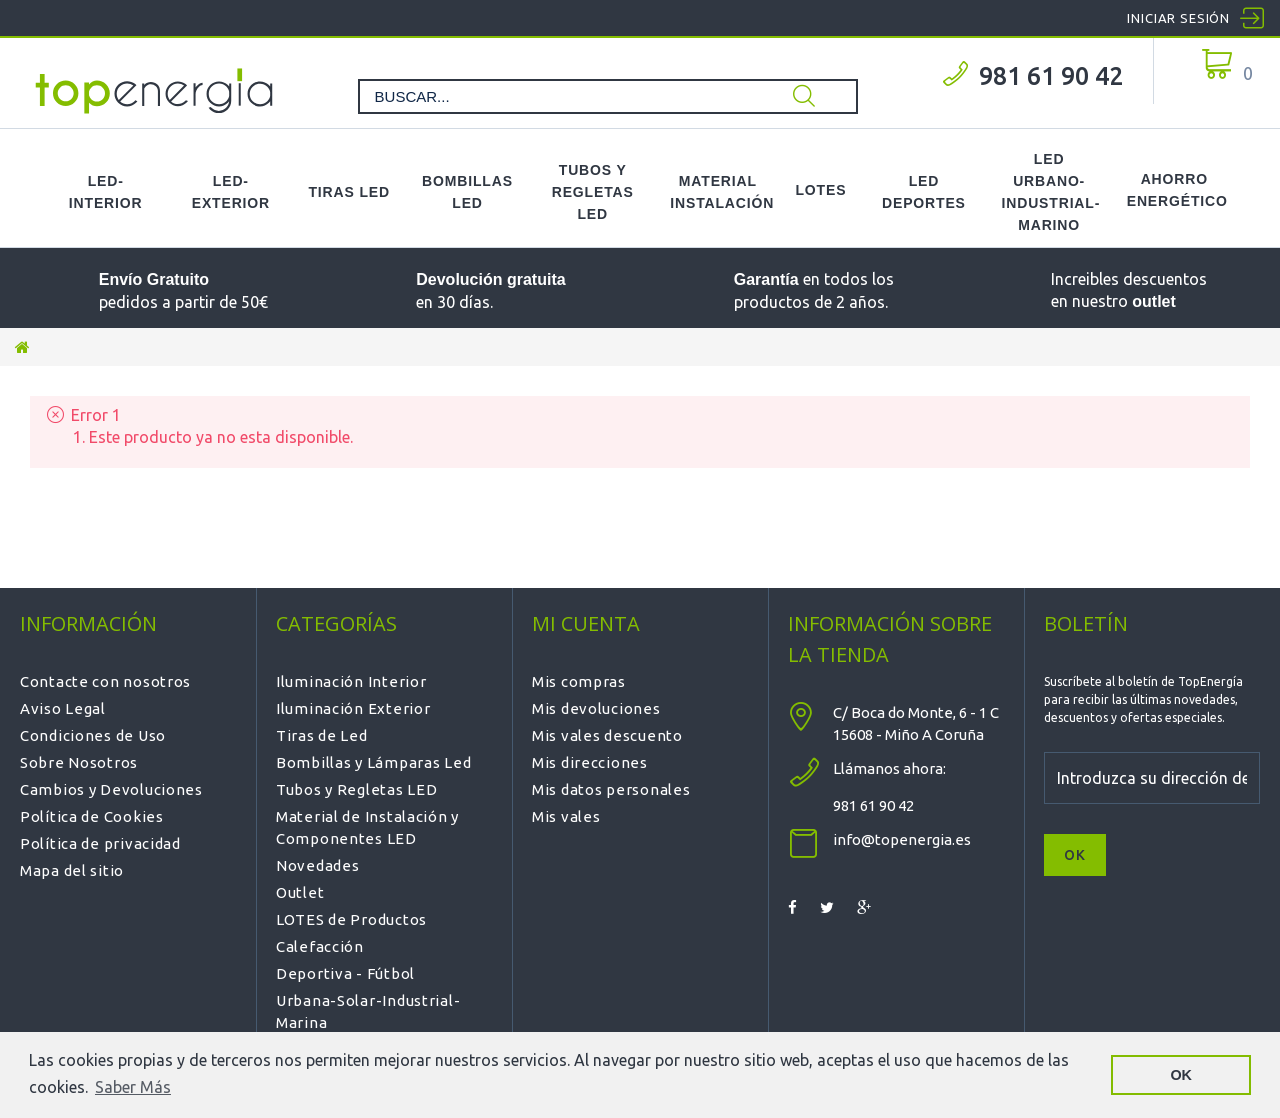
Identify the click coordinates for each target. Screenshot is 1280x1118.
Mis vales (566, 816)
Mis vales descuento (607, 735)
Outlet (300, 892)
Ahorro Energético (1174, 190)
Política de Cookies (92, 816)
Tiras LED (348, 192)
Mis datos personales (611, 789)
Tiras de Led (322, 735)
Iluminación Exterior (353, 708)
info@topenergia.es (902, 839)
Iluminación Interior (351, 681)
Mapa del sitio (72, 870)
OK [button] (1181, 1075)
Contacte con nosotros (105, 681)
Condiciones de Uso (93, 735)
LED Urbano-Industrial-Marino (1049, 192)
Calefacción (320, 946)
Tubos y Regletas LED (593, 192)
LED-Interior (106, 192)
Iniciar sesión (1178, 18)
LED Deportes (924, 192)
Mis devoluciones (596, 708)
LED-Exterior (231, 192)
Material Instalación (717, 192)
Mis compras (579, 681)
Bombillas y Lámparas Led (373, 762)
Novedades (317, 865)
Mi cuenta (586, 623)
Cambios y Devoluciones (111, 789)
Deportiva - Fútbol (345, 973)
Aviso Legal (63, 708)
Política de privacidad (100, 843)
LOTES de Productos (351, 919)
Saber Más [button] (133, 1087)
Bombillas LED (467, 192)
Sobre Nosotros (79, 762)
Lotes (820, 190)
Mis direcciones (590, 762)
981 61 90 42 (1051, 76)
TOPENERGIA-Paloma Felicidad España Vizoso (155, 91)
